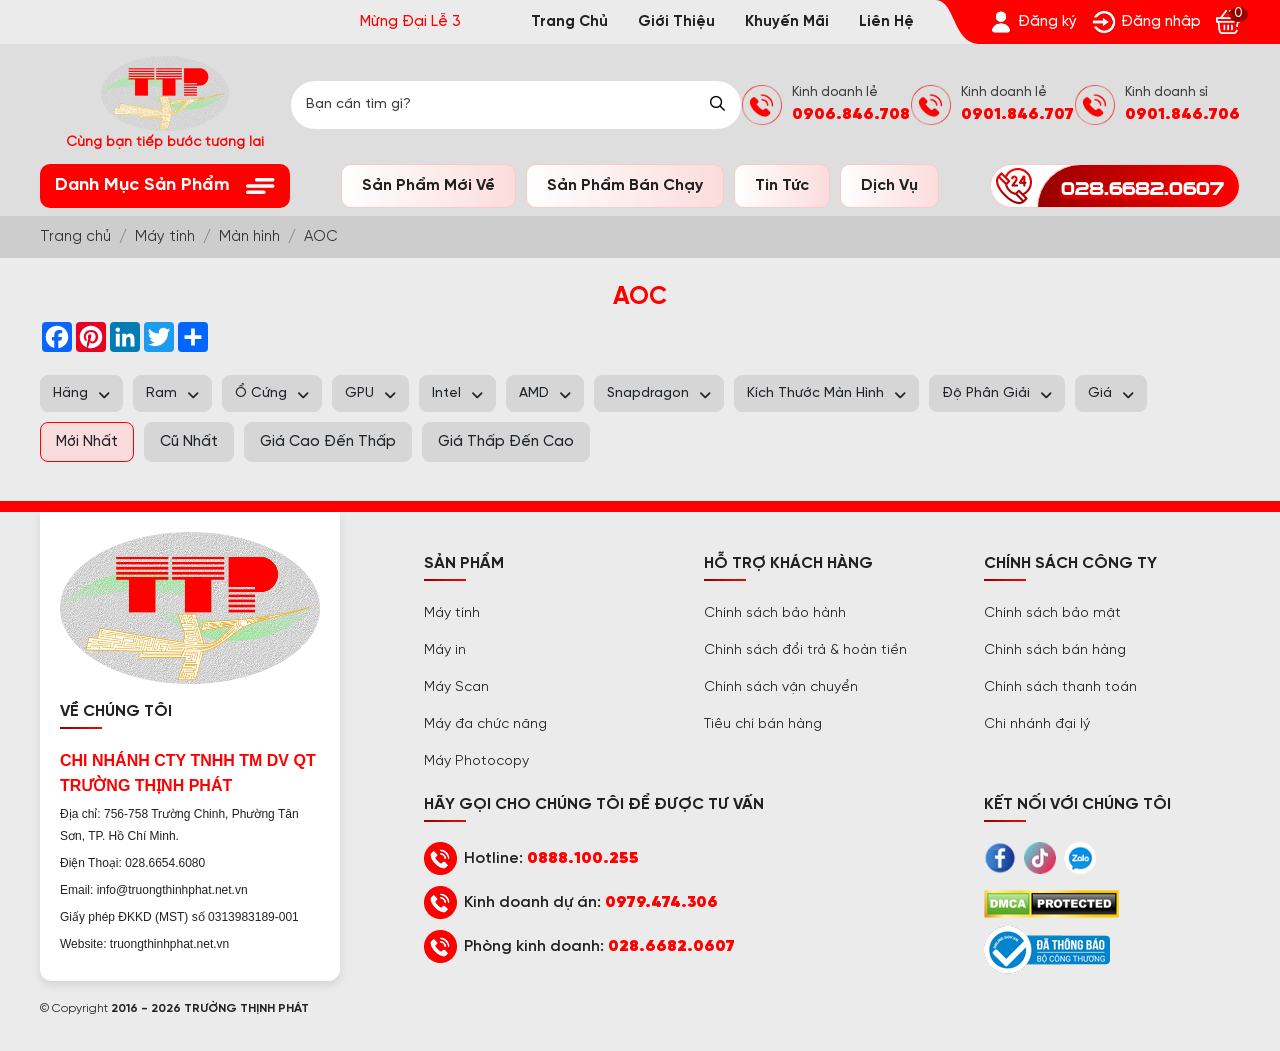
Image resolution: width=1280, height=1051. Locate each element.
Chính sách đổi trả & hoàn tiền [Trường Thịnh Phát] (805, 650)
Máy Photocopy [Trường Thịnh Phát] (476, 761)
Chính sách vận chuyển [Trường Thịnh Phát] (781, 687)
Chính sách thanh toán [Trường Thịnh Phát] (1060, 687)
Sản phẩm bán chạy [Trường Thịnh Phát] (625, 185)
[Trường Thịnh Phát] (1033, 22)
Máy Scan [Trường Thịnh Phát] (456, 687)
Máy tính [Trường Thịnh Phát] (452, 613)
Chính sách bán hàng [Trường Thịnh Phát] (1055, 650)
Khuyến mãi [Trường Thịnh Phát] (787, 22)
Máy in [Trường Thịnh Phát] (445, 650)
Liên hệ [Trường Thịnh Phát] (886, 22)
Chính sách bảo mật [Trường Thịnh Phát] (1052, 613)
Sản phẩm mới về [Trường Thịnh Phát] (428, 185)
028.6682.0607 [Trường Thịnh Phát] (671, 946)
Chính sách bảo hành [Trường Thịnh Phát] (775, 613)
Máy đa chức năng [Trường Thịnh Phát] (485, 724)
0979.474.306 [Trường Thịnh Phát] (661, 902)
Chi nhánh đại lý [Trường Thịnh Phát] (1037, 724)
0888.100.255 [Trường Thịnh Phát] (583, 858)
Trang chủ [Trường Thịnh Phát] (569, 22)
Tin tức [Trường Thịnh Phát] (782, 185)
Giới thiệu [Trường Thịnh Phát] (676, 22)
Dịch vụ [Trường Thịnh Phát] (889, 185)
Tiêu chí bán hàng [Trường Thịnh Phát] (763, 724)
